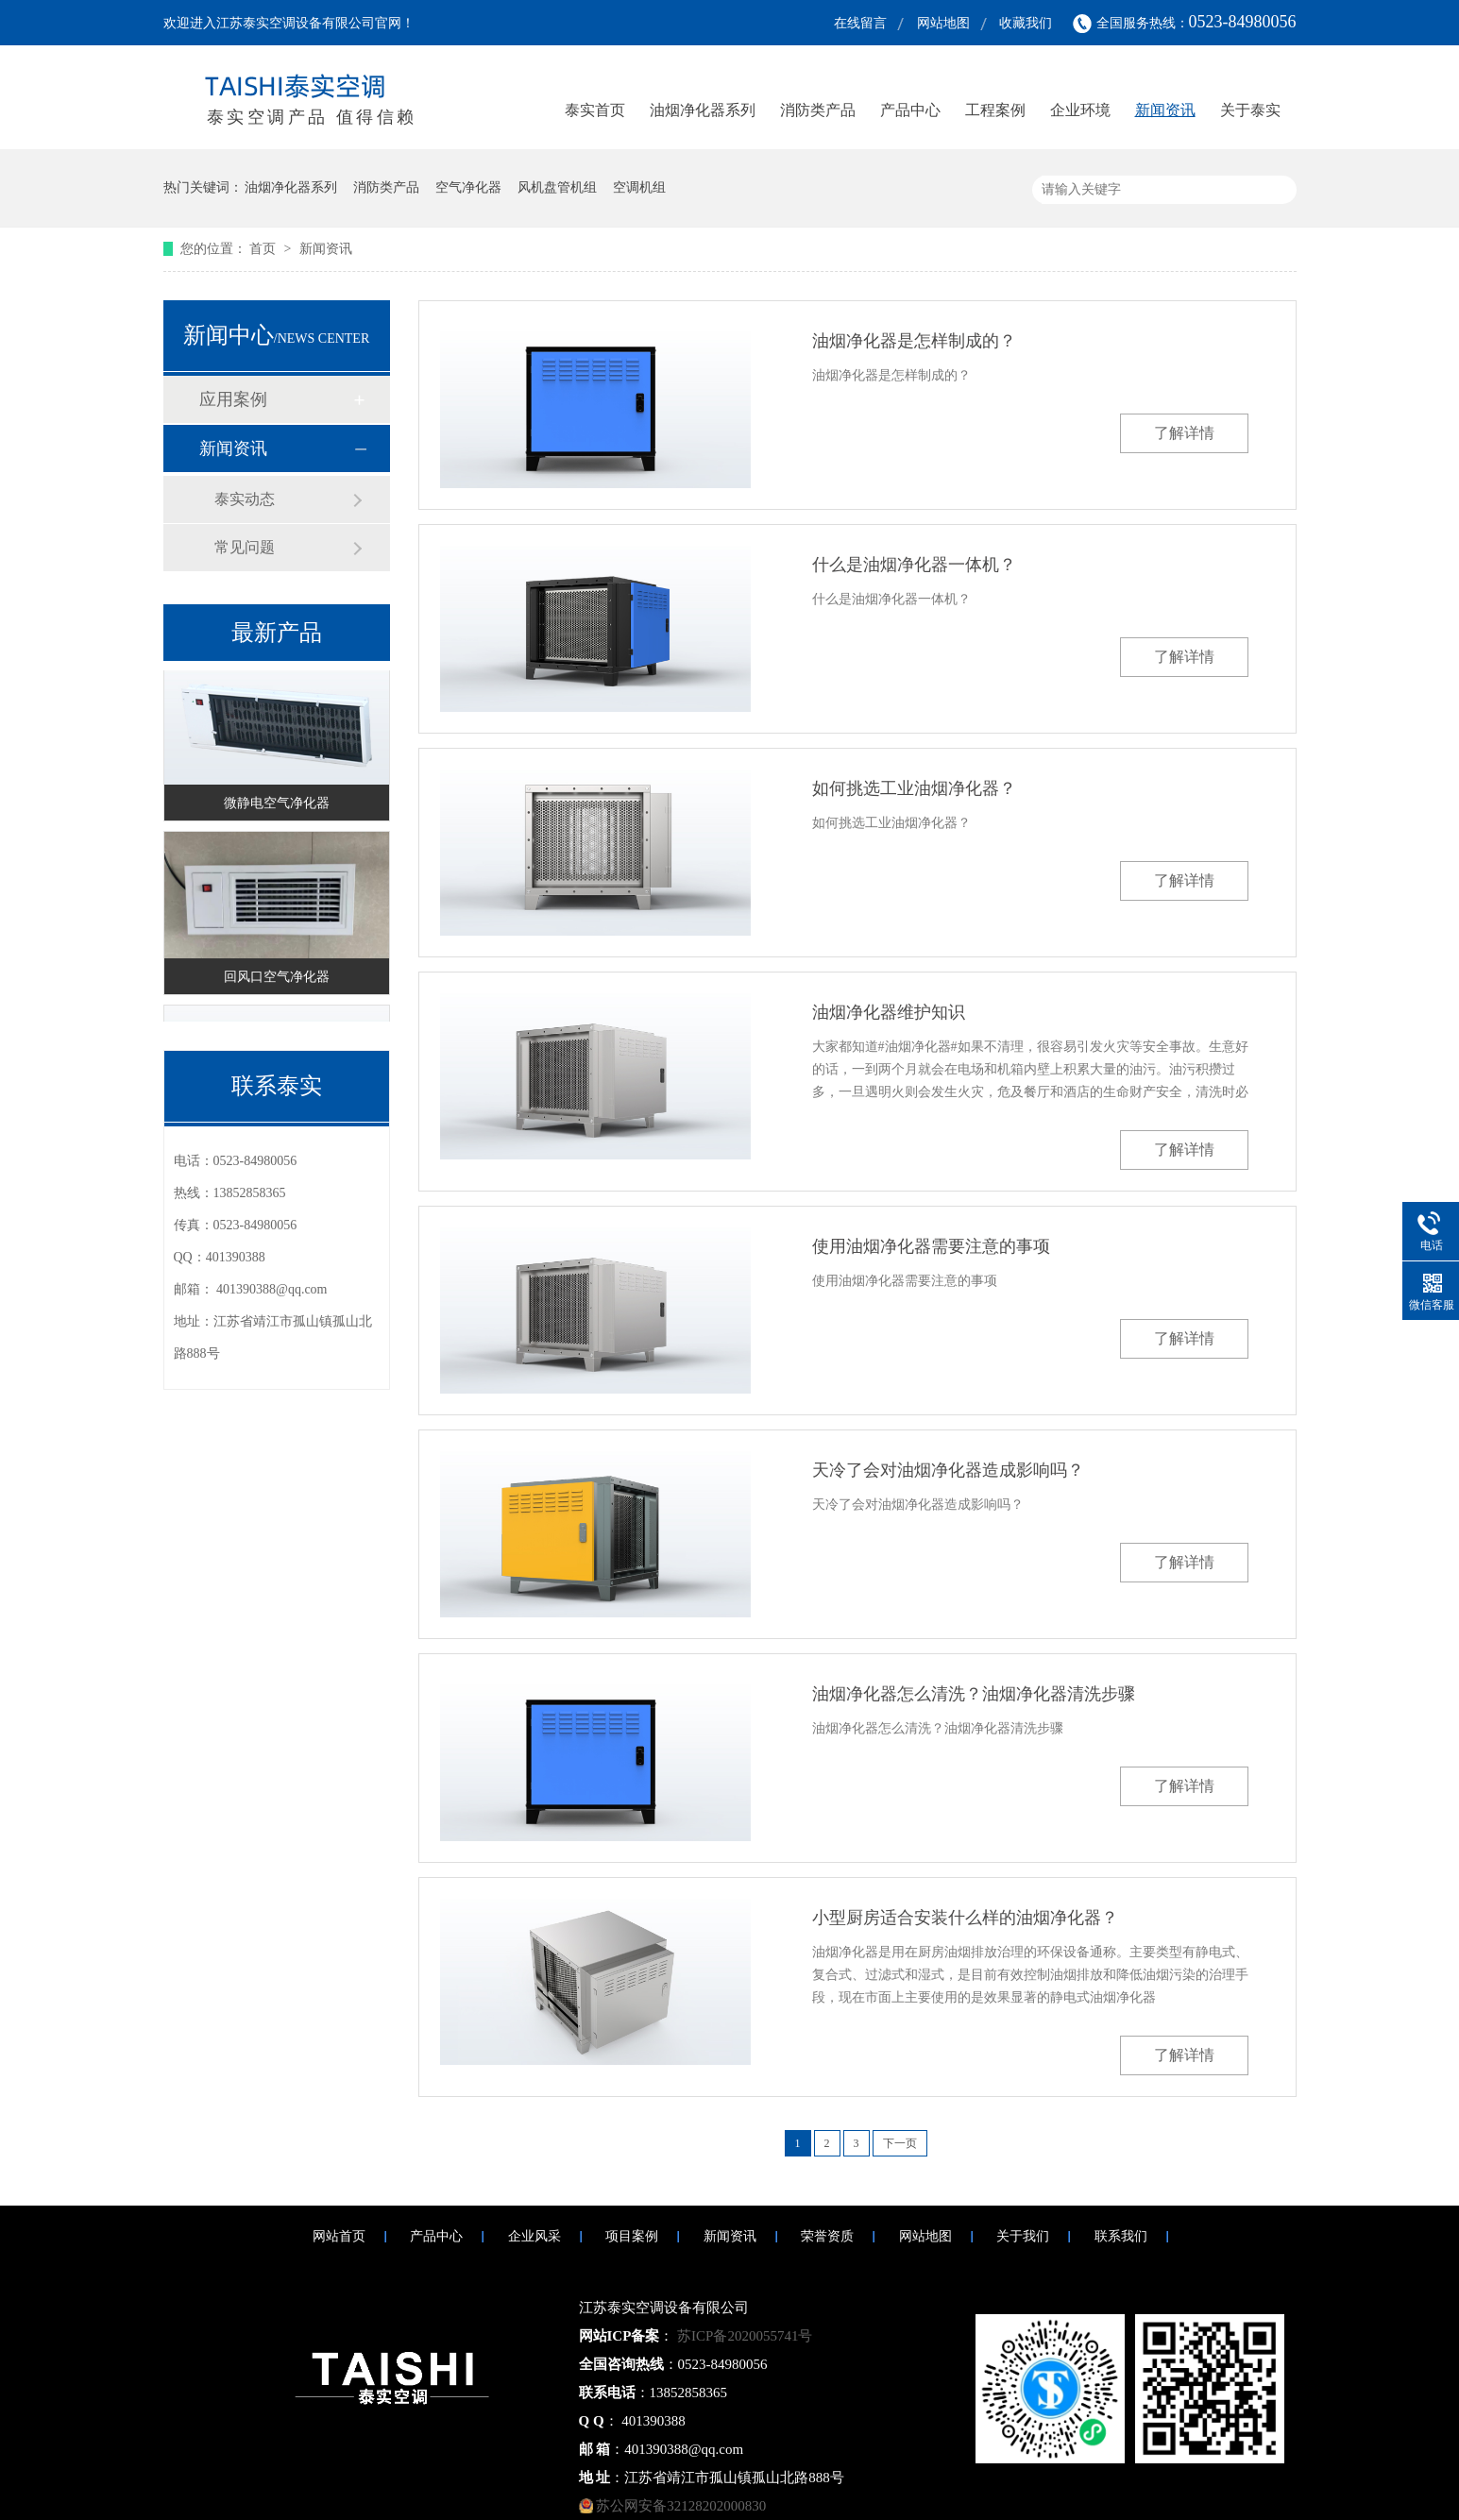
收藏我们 (1025, 23)
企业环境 (1080, 110)
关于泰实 (1250, 110)
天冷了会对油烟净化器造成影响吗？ (948, 1470)
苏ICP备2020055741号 (742, 2335)
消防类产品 (818, 110)
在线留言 (860, 23)
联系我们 (1120, 2236)
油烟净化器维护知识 (888, 1012)
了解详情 (1184, 433)
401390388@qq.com (272, 1289)
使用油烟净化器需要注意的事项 (931, 1246)
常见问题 (244, 547)
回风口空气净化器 (277, 979)
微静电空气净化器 (277, 806)
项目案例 (631, 2236)
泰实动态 (244, 499)
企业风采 (534, 2236)
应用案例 (233, 399)
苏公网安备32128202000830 (681, 2505)
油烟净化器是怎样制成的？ (914, 340)
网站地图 (943, 23)
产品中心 (910, 110)
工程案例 (995, 110)
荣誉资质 (827, 2236)
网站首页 (339, 2236)
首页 (264, 249)
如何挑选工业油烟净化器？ (914, 788)
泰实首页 (595, 110)
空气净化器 (468, 187)
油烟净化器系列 (702, 110)
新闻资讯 (1165, 110)
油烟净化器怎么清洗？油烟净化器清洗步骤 (973, 1693)
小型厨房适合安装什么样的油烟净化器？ (965, 1917)
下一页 (900, 2143)
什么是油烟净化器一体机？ (914, 564)
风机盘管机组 (557, 187)
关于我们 (1022, 2236)
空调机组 (639, 187)
